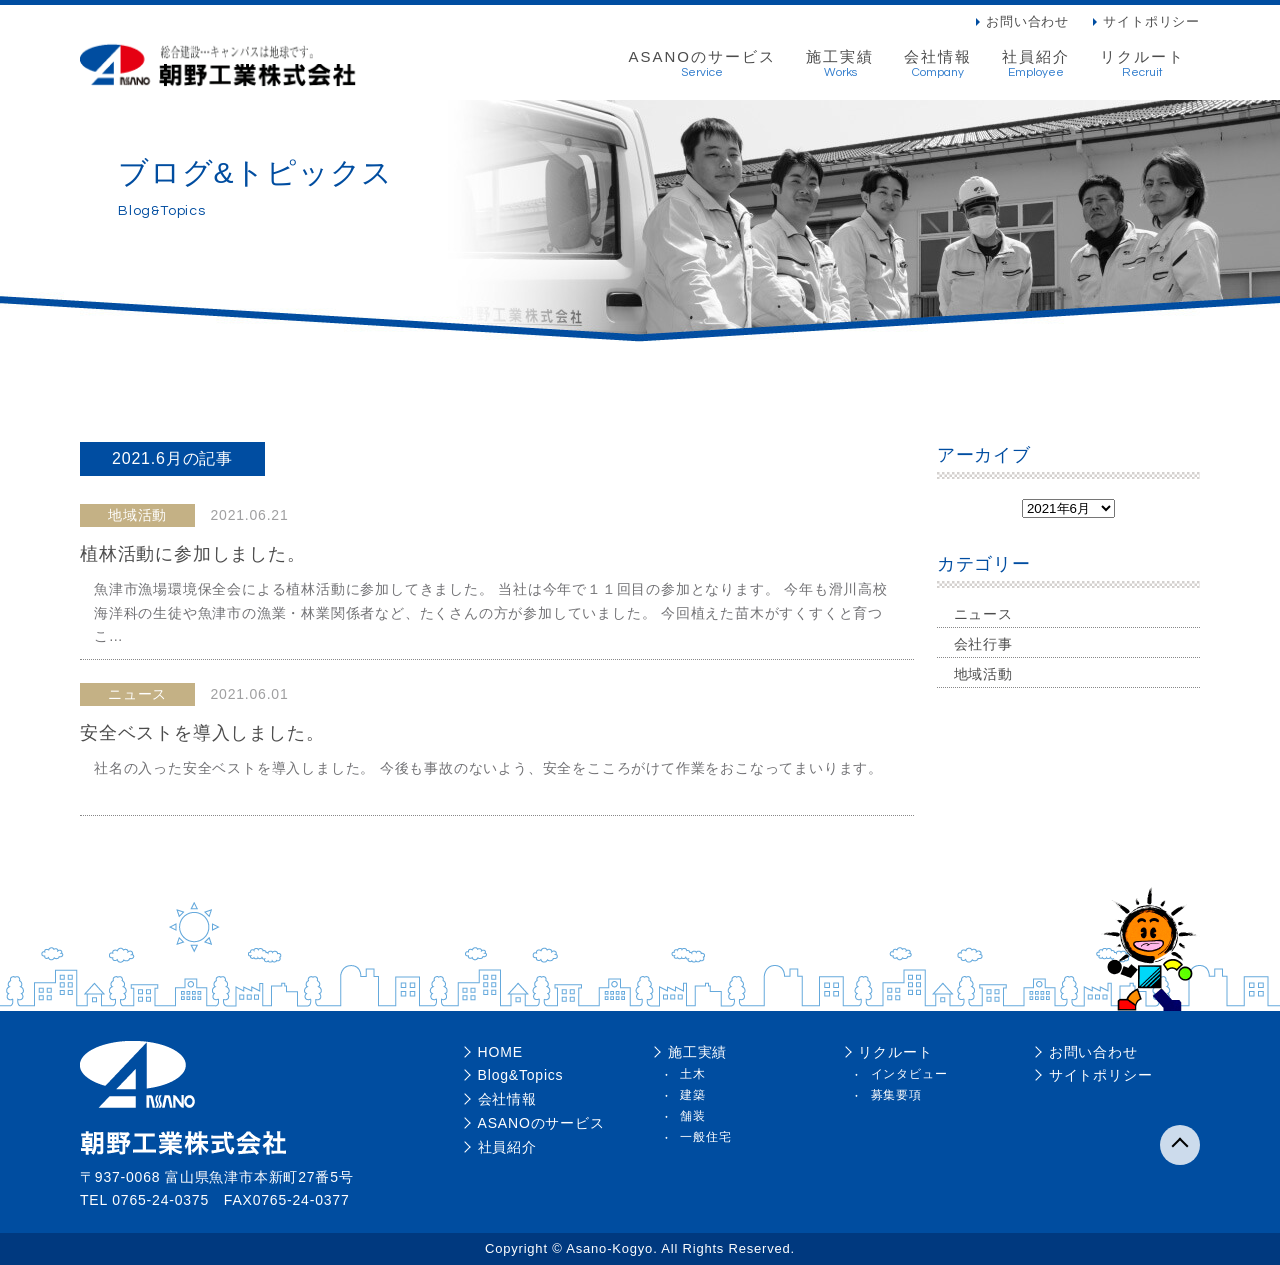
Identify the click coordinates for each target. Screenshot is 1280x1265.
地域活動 (983, 674)
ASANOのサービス (702, 64)
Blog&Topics (521, 1075)
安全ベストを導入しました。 (202, 733)
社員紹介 (1036, 64)
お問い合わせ (1027, 21)
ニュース (983, 614)
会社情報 (938, 64)
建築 (693, 1095)
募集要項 (896, 1095)
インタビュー (909, 1074)
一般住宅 (705, 1137)
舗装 (693, 1116)
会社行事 (983, 644)
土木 (693, 1074)
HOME (500, 1052)
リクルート (1142, 64)
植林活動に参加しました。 (193, 554)
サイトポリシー (1151, 21)
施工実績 (840, 64)
